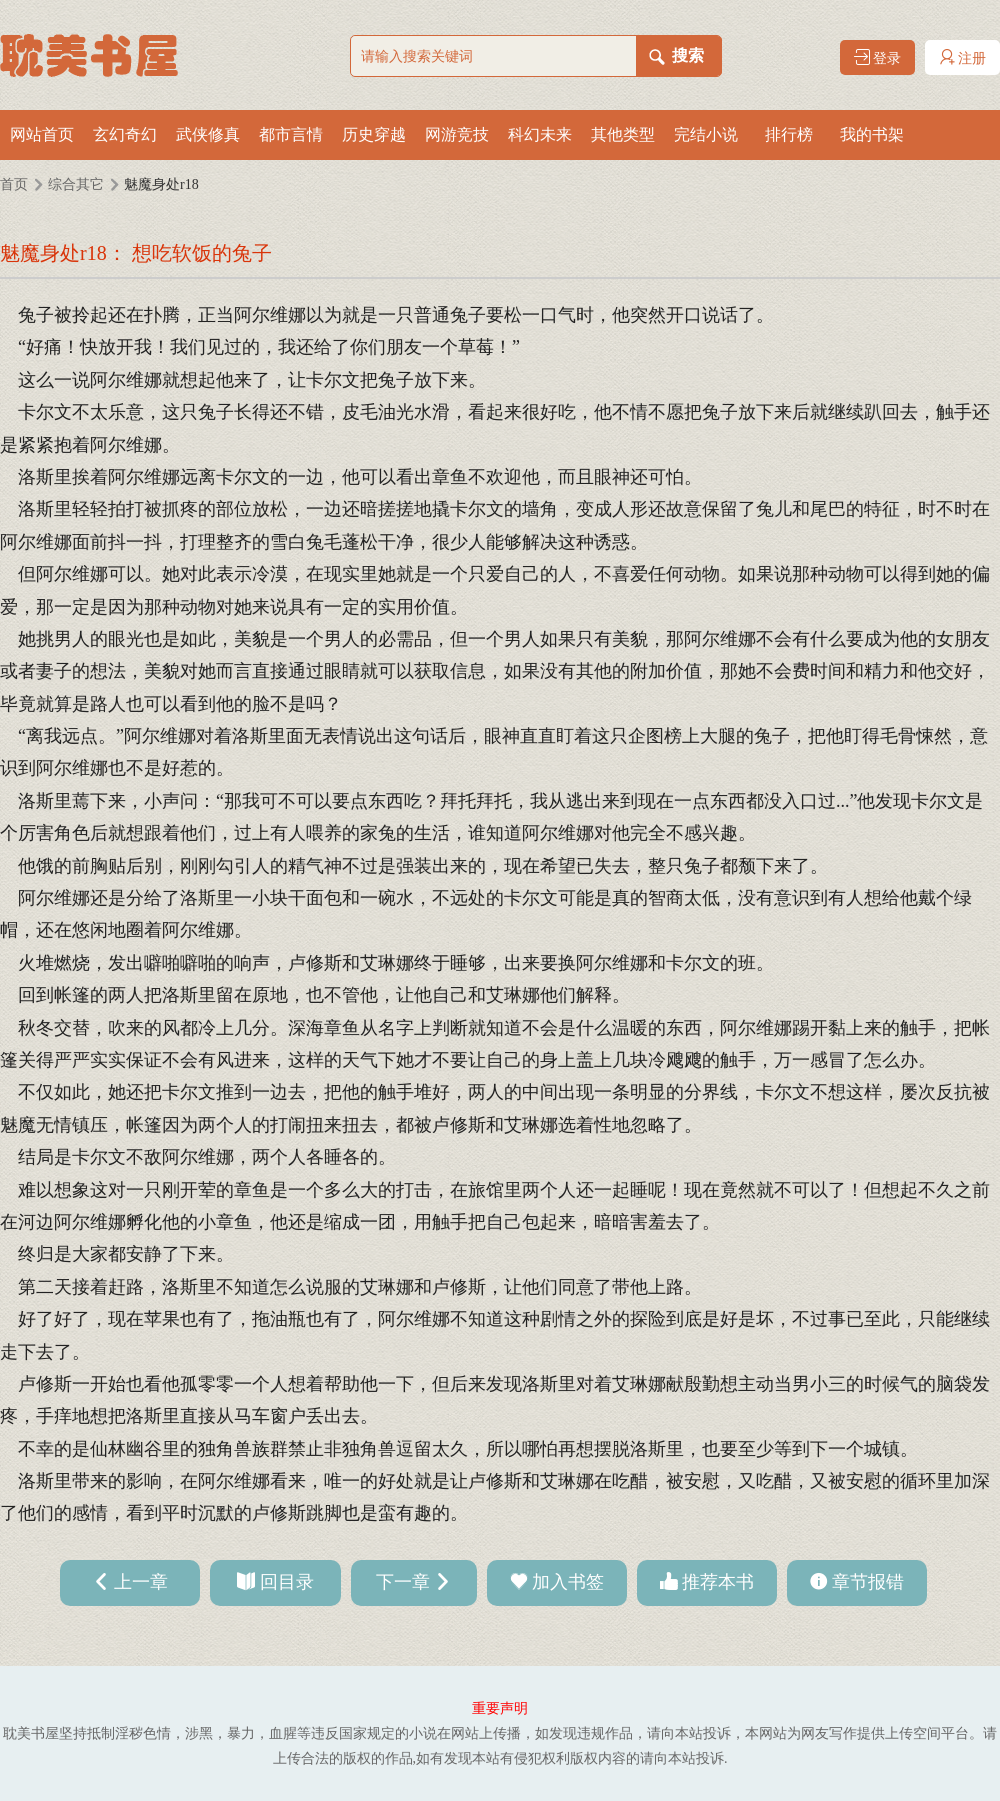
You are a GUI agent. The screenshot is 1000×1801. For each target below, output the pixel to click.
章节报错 (868, 1582)
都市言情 (291, 134)
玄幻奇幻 (125, 134)
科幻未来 (540, 134)
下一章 (403, 1582)
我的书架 (872, 134)
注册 (963, 57)
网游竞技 (457, 134)
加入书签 (568, 1582)
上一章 (141, 1582)
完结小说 (706, 134)
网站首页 (42, 134)
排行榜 (789, 134)
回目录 (287, 1582)
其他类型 (623, 134)
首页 (14, 184)
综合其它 (76, 184)
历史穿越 (374, 134)
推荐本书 (718, 1582)
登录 (878, 57)
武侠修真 (208, 134)
